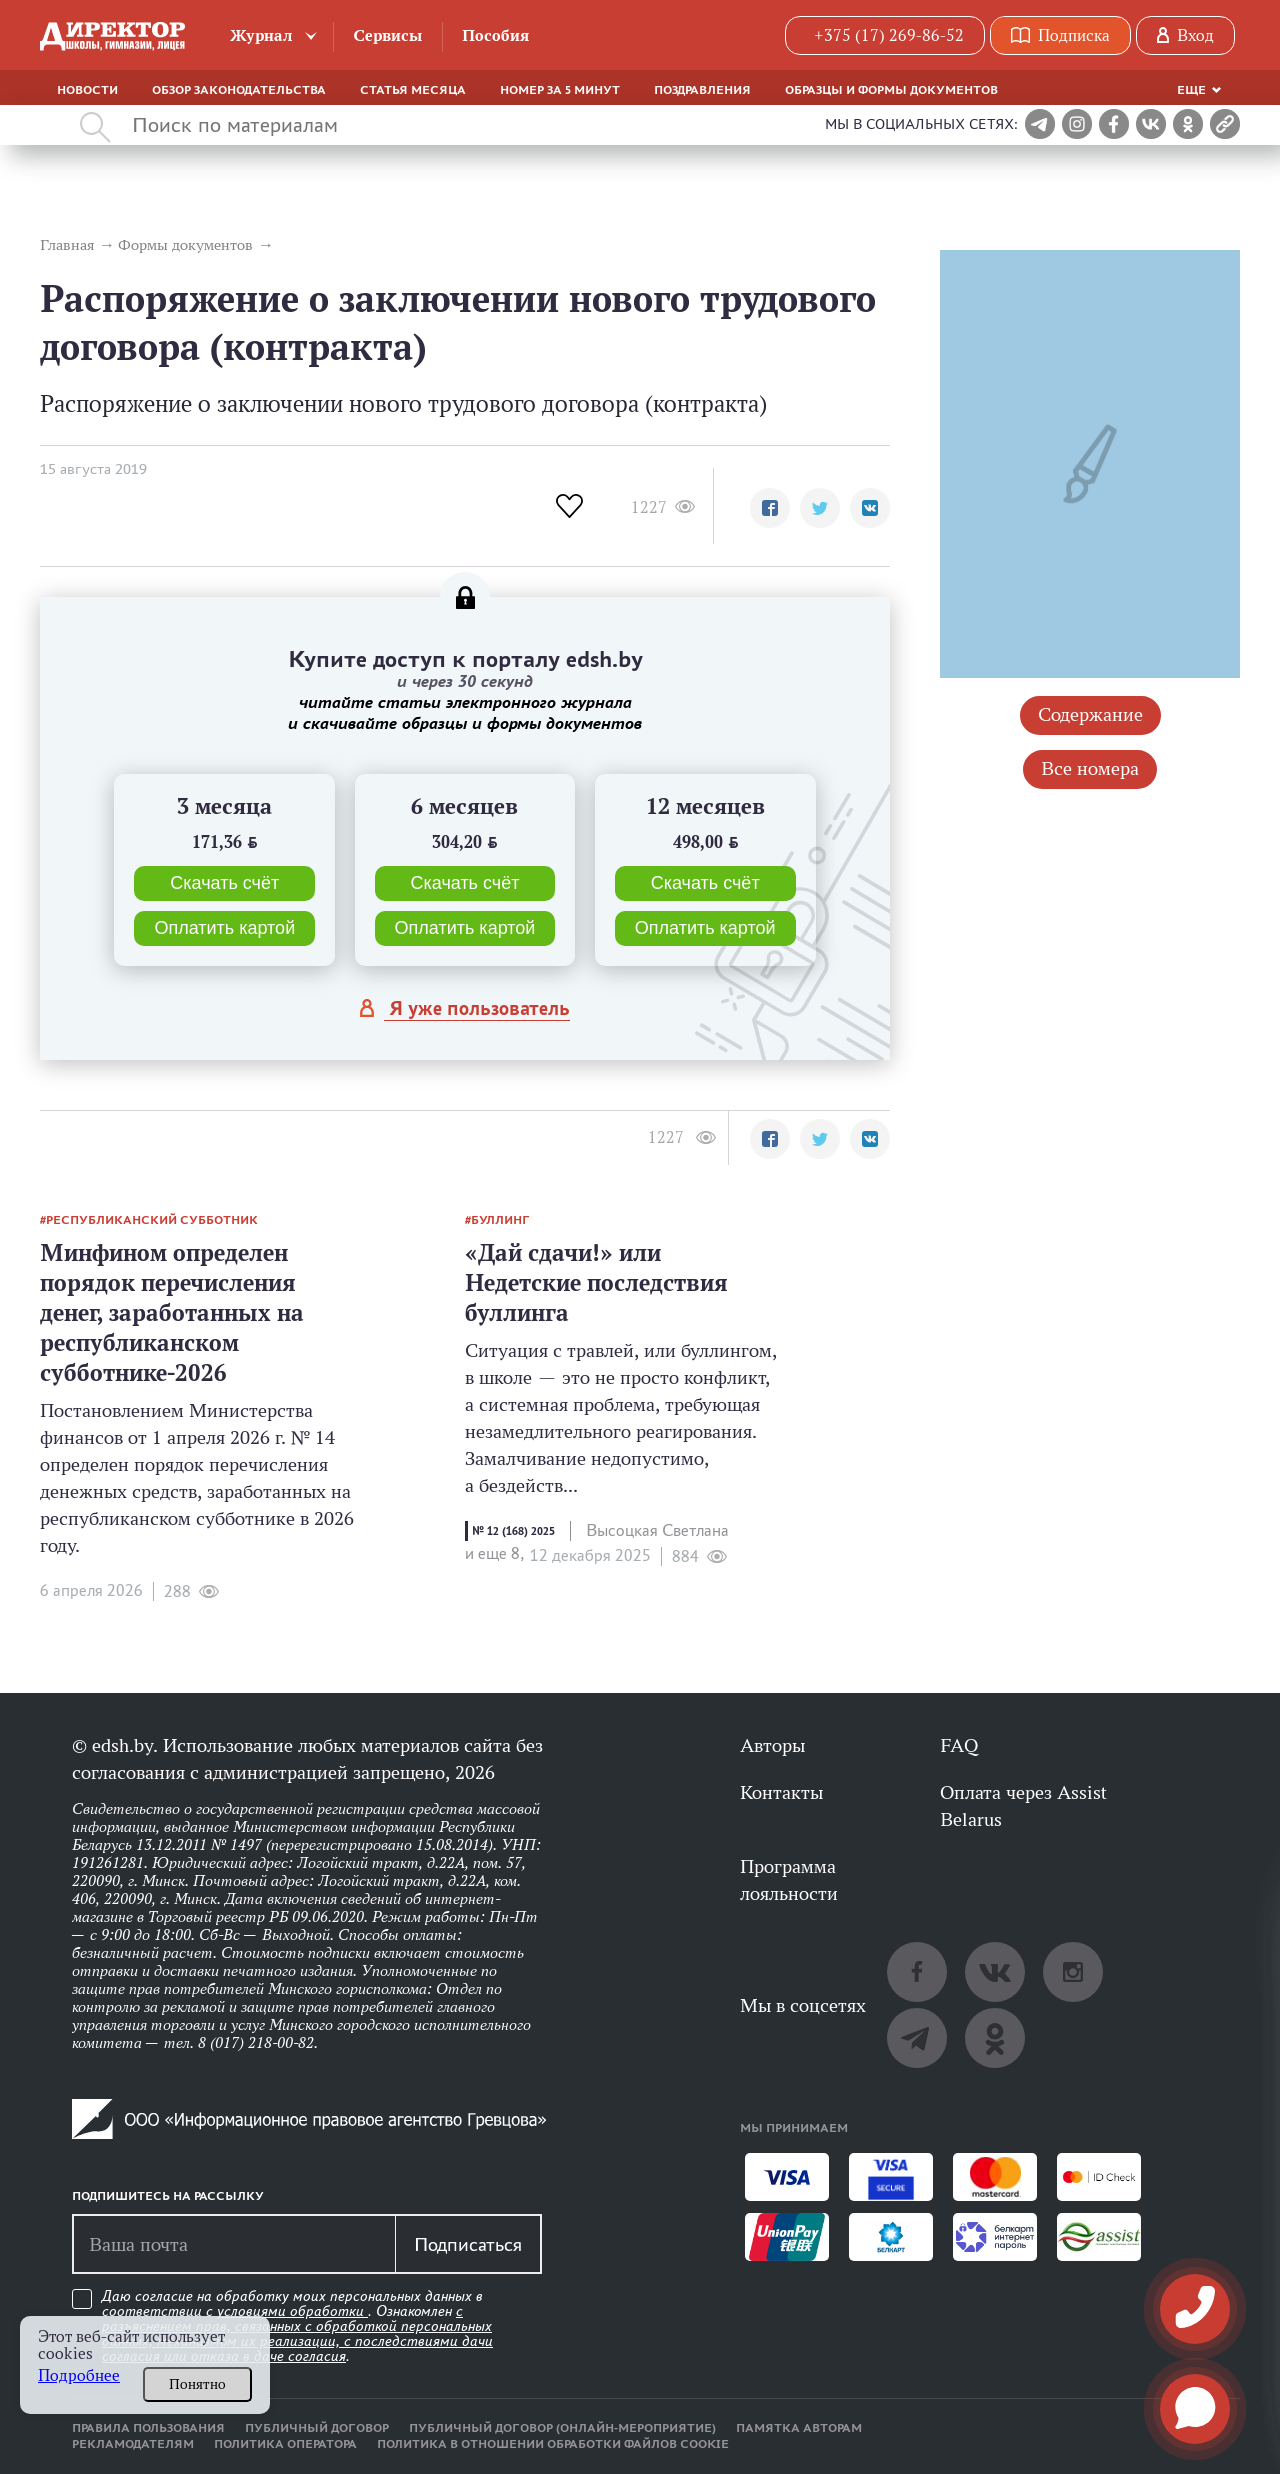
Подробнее (79, 2375)
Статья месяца (413, 90)
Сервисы (387, 35)
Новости (87, 90)
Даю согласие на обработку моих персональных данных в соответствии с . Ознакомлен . (297, 2326)
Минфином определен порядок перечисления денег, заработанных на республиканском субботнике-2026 (172, 1312)
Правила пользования (148, 2428)
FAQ (959, 1745)
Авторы (772, 1745)
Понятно (197, 2384)
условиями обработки (292, 2311)
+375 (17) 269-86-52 (889, 35)
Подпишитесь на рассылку (168, 2196)
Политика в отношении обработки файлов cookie (553, 2444)
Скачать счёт (224, 883)
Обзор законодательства (239, 90)
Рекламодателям (133, 2444)
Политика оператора (285, 2444)
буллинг (500, 1220)
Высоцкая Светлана (657, 1530)
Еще (1191, 90)
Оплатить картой (224, 928)
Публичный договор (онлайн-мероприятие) (562, 2428)
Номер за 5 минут (560, 90)
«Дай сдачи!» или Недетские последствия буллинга (596, 1282)
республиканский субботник (152, 1220)
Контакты (781, 1792)
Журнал (261, 35)
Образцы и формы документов (891, 90)
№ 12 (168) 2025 (513, 1531)
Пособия (495, 35)
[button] (770, 508)
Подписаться (468, 2244)
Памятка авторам (799, 2428)
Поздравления (702, 90)
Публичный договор (317, 2428)
